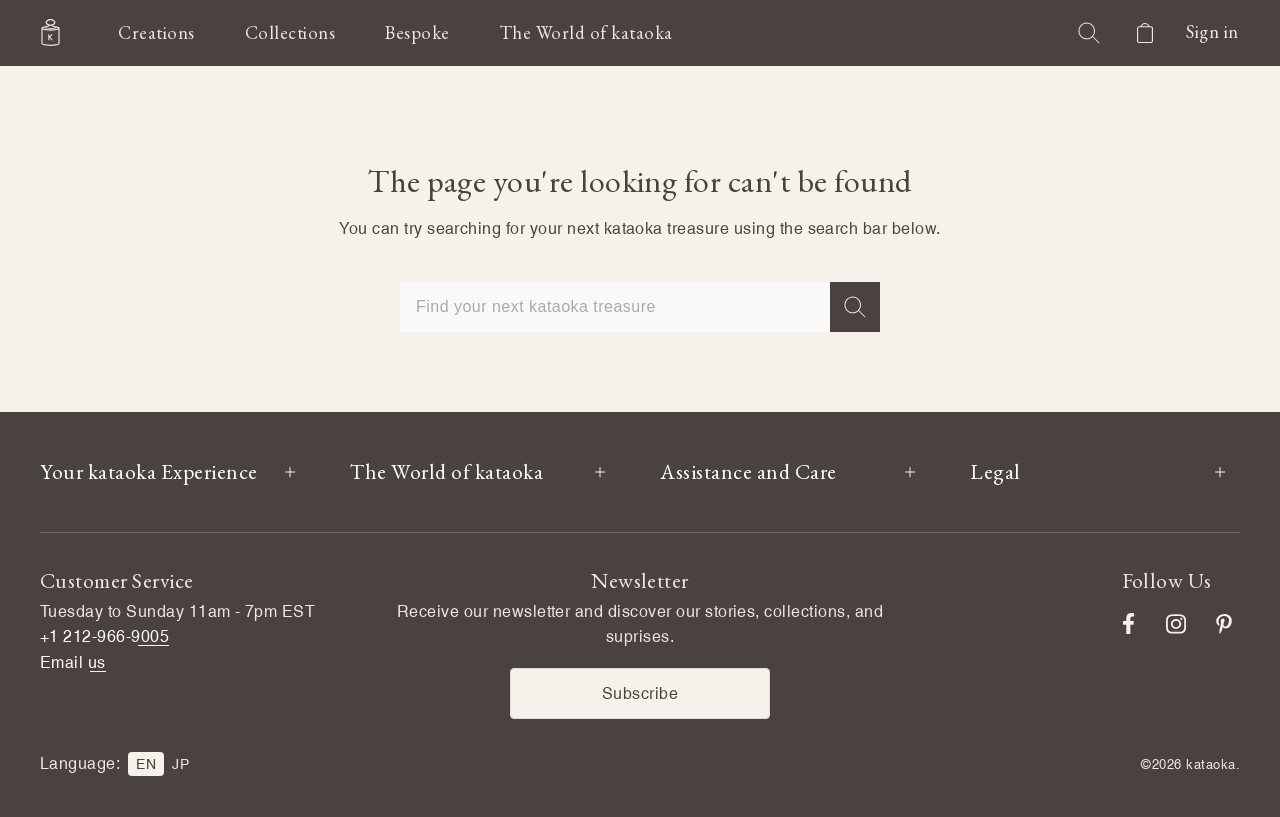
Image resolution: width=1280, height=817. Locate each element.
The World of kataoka (446, 471)
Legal (995, 471)
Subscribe (640, 693)
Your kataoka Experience (149, 471)
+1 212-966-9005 (104, 636)
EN (146, 764)
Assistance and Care (748, 471)
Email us (73, 662)
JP (180, 764)
